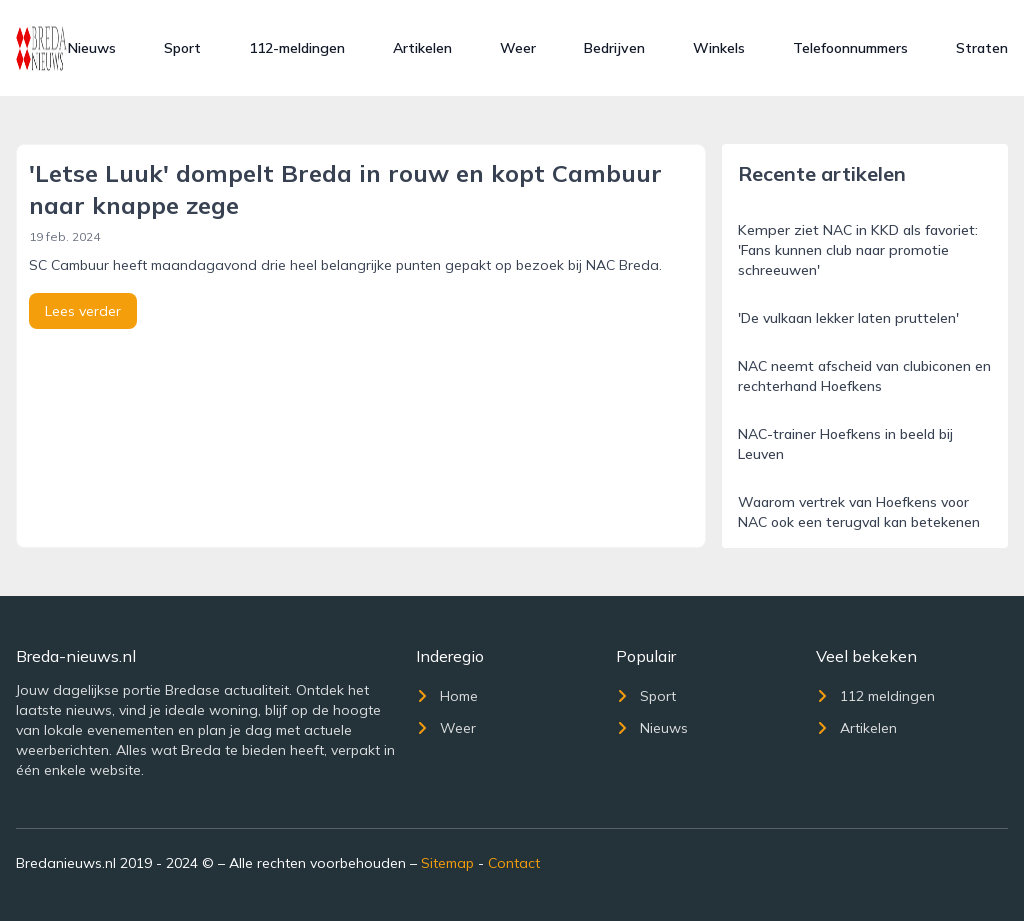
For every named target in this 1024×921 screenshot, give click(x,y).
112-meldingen (297, 48)
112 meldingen (875, 696)
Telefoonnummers (850, 48)
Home (447, 696)
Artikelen (422, 48)
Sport (182, 48)
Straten (982, 48)
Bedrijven (614, 48)
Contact (514, 863)
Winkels (719, 48)
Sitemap (447, 863)
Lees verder (83, 311)
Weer (518, 48)
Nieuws (92, 48)
